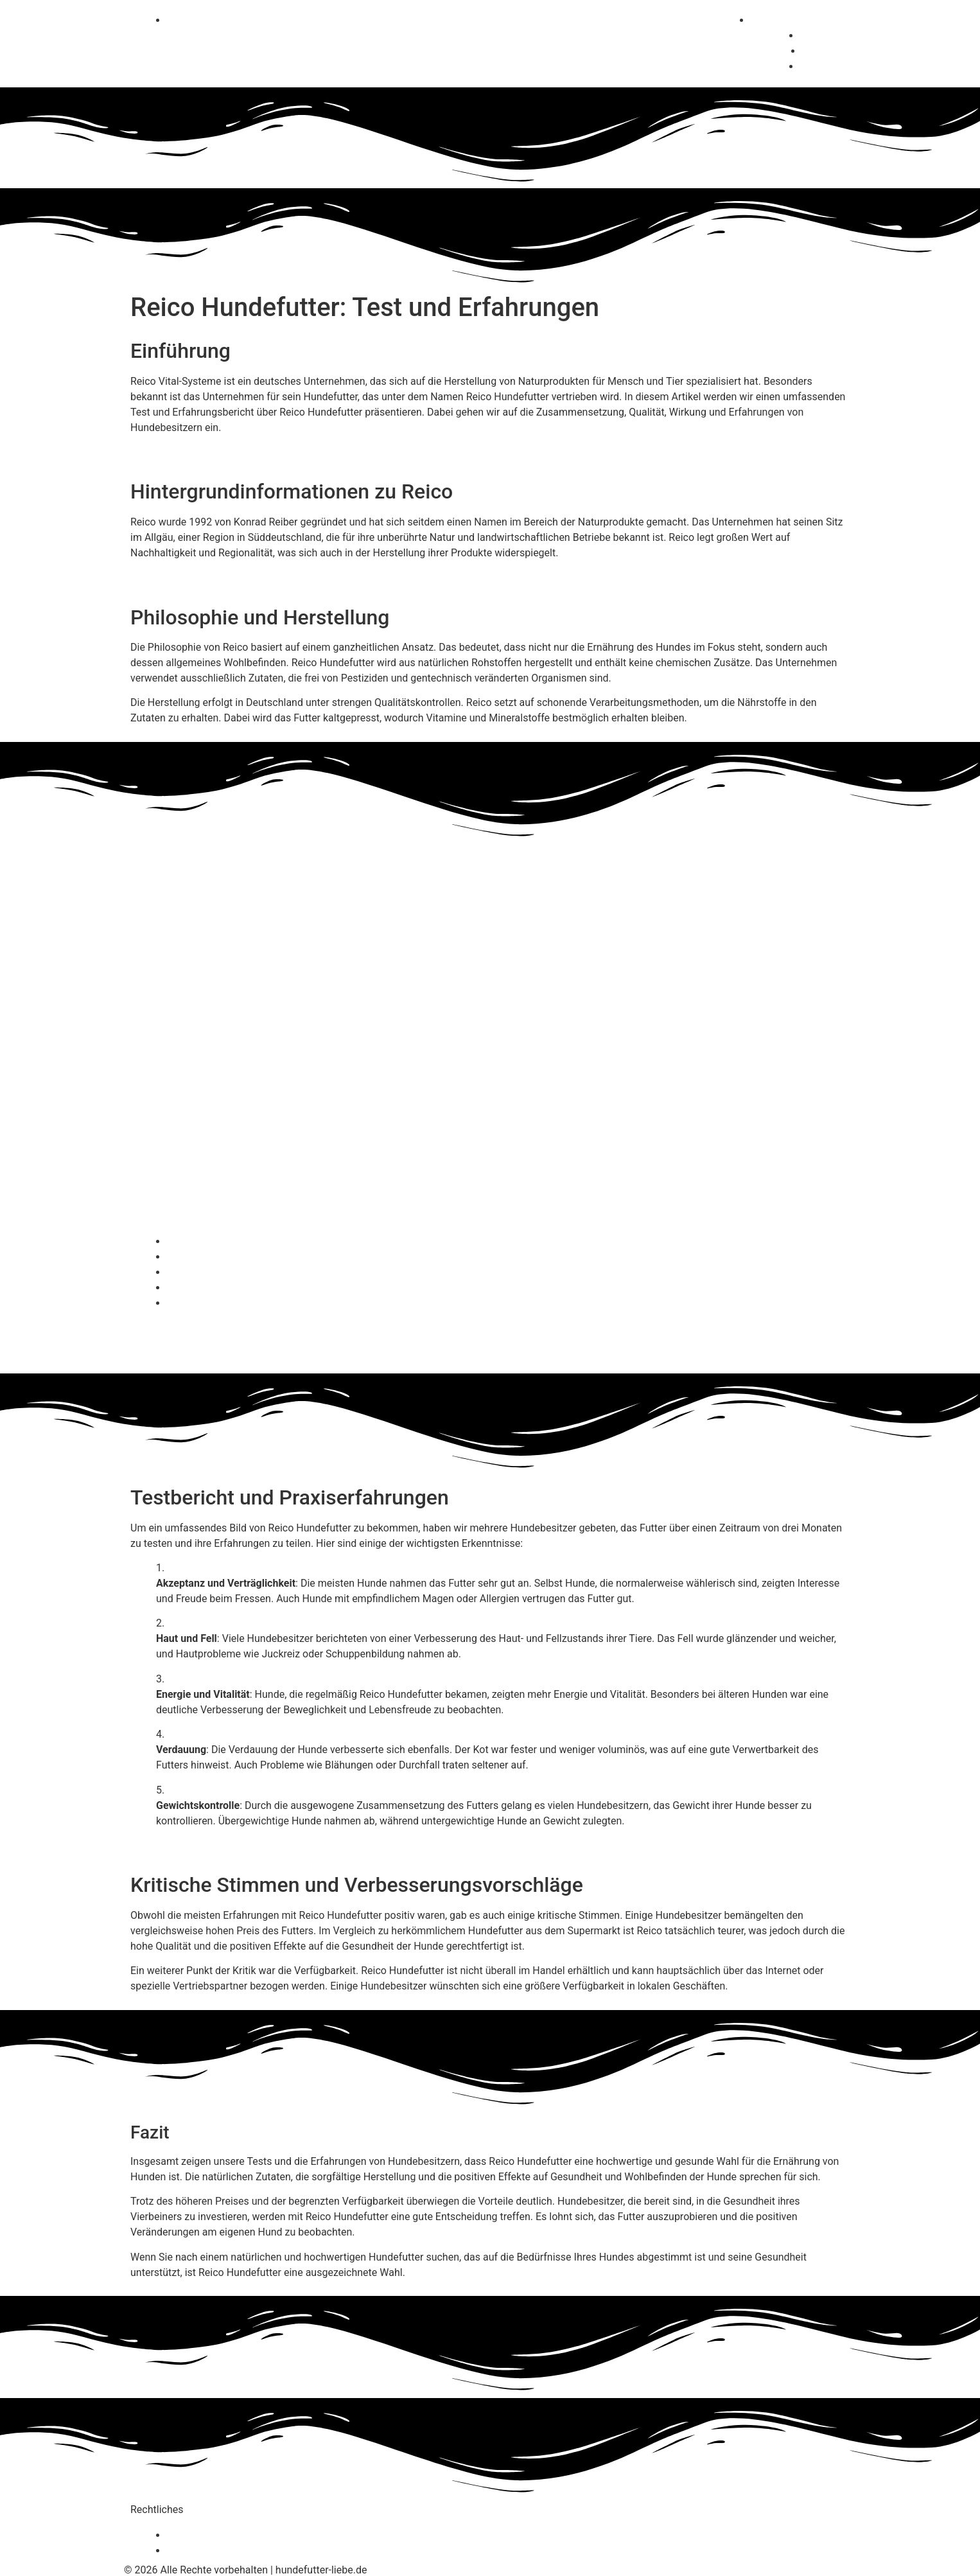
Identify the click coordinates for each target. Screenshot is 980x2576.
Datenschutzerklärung (220, 2535)
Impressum (196, 2551)
